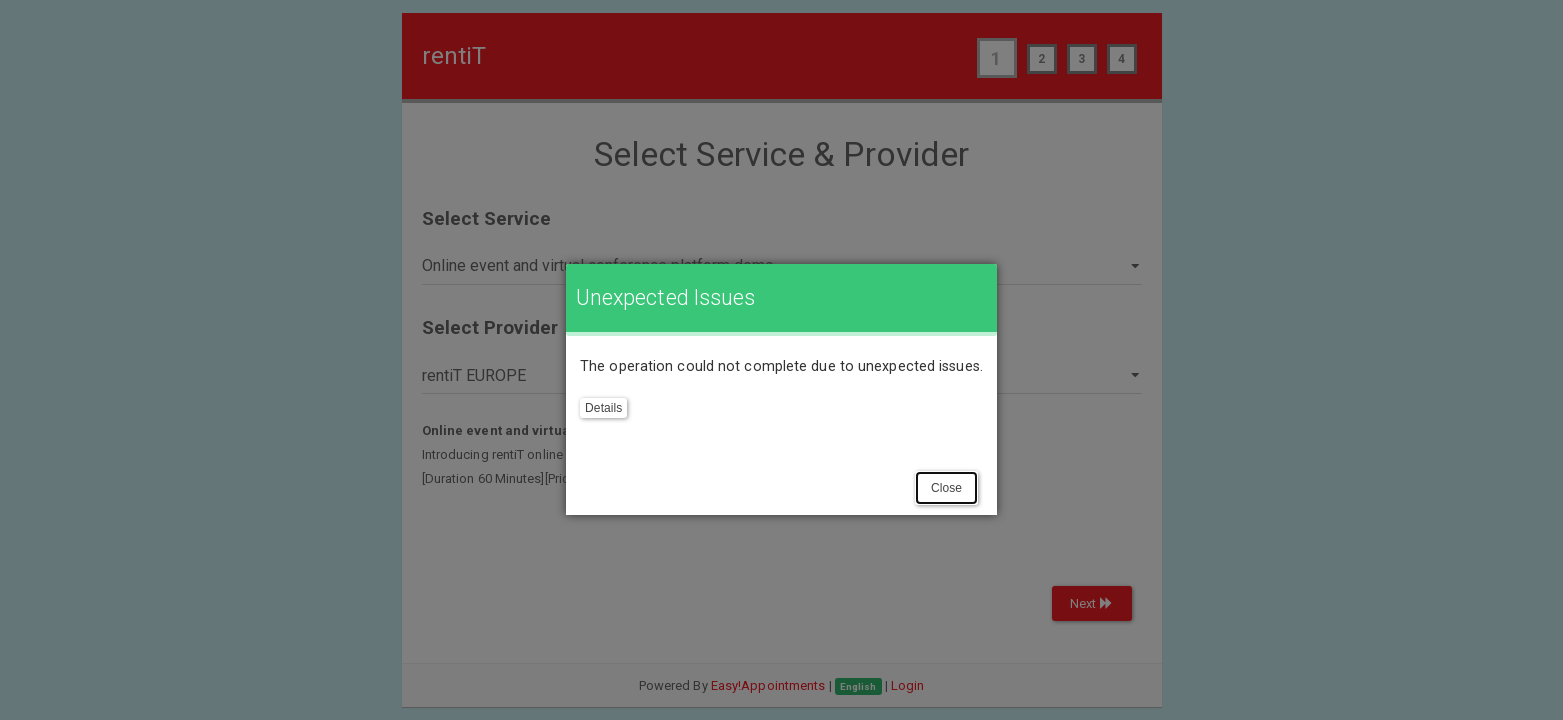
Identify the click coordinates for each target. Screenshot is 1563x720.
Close (946, 488)
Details (603, 408)
